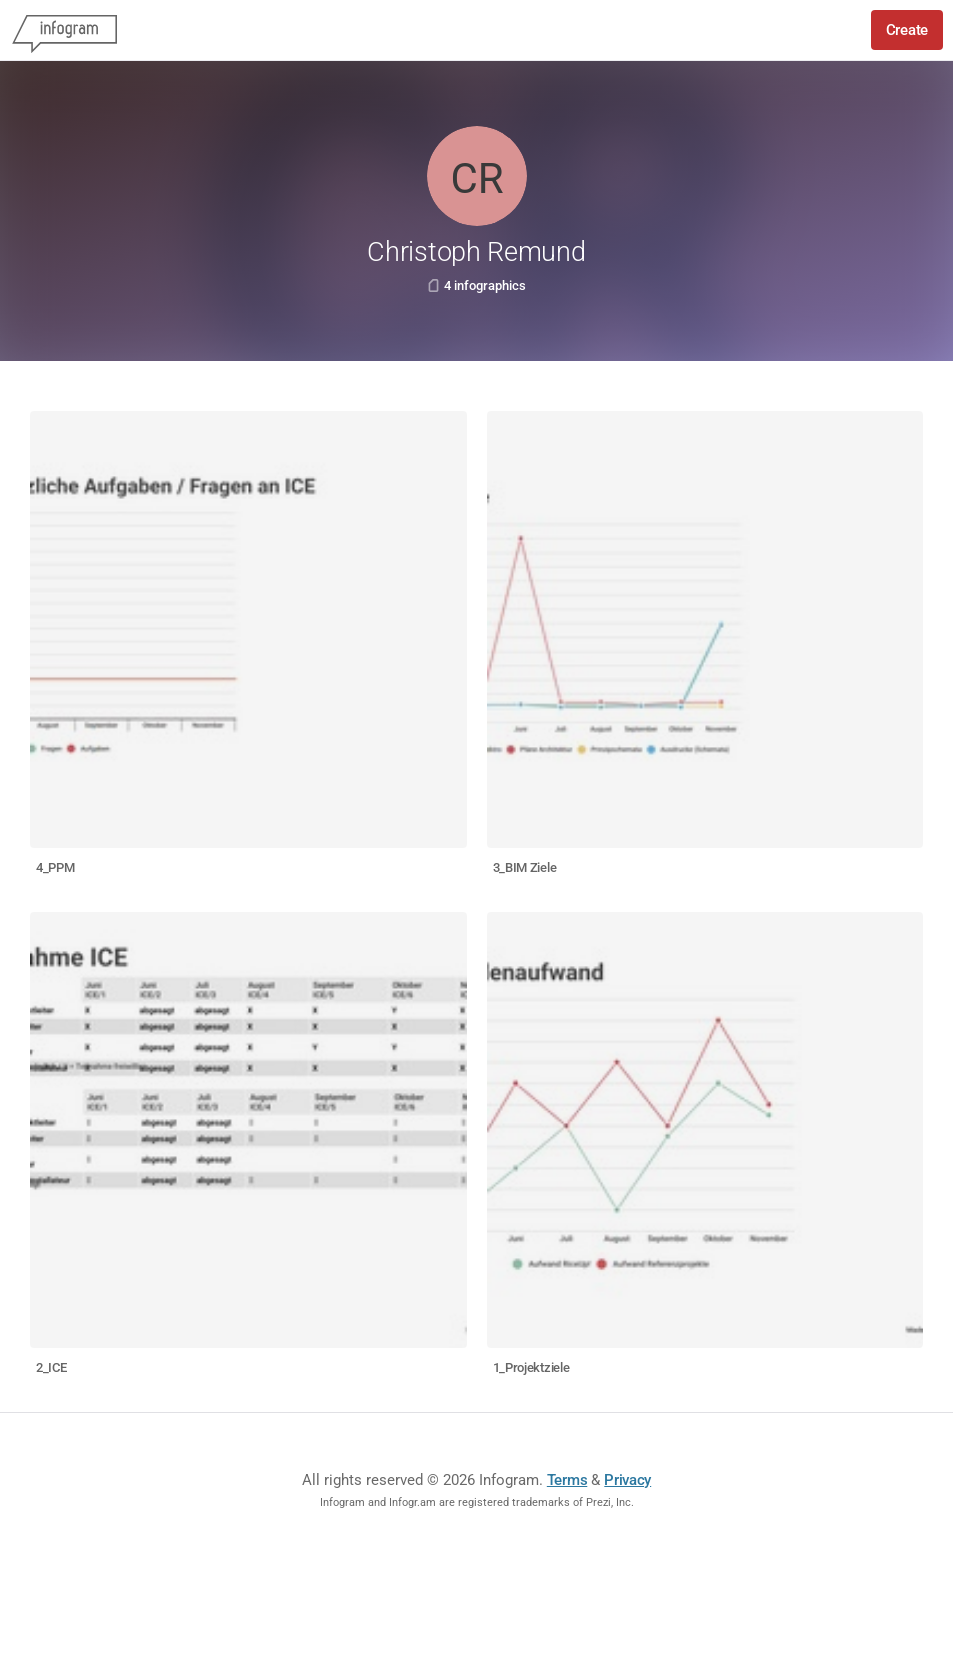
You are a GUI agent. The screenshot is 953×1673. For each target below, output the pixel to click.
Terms (567, 1480)
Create (907, 30)
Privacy (627, 1480)
